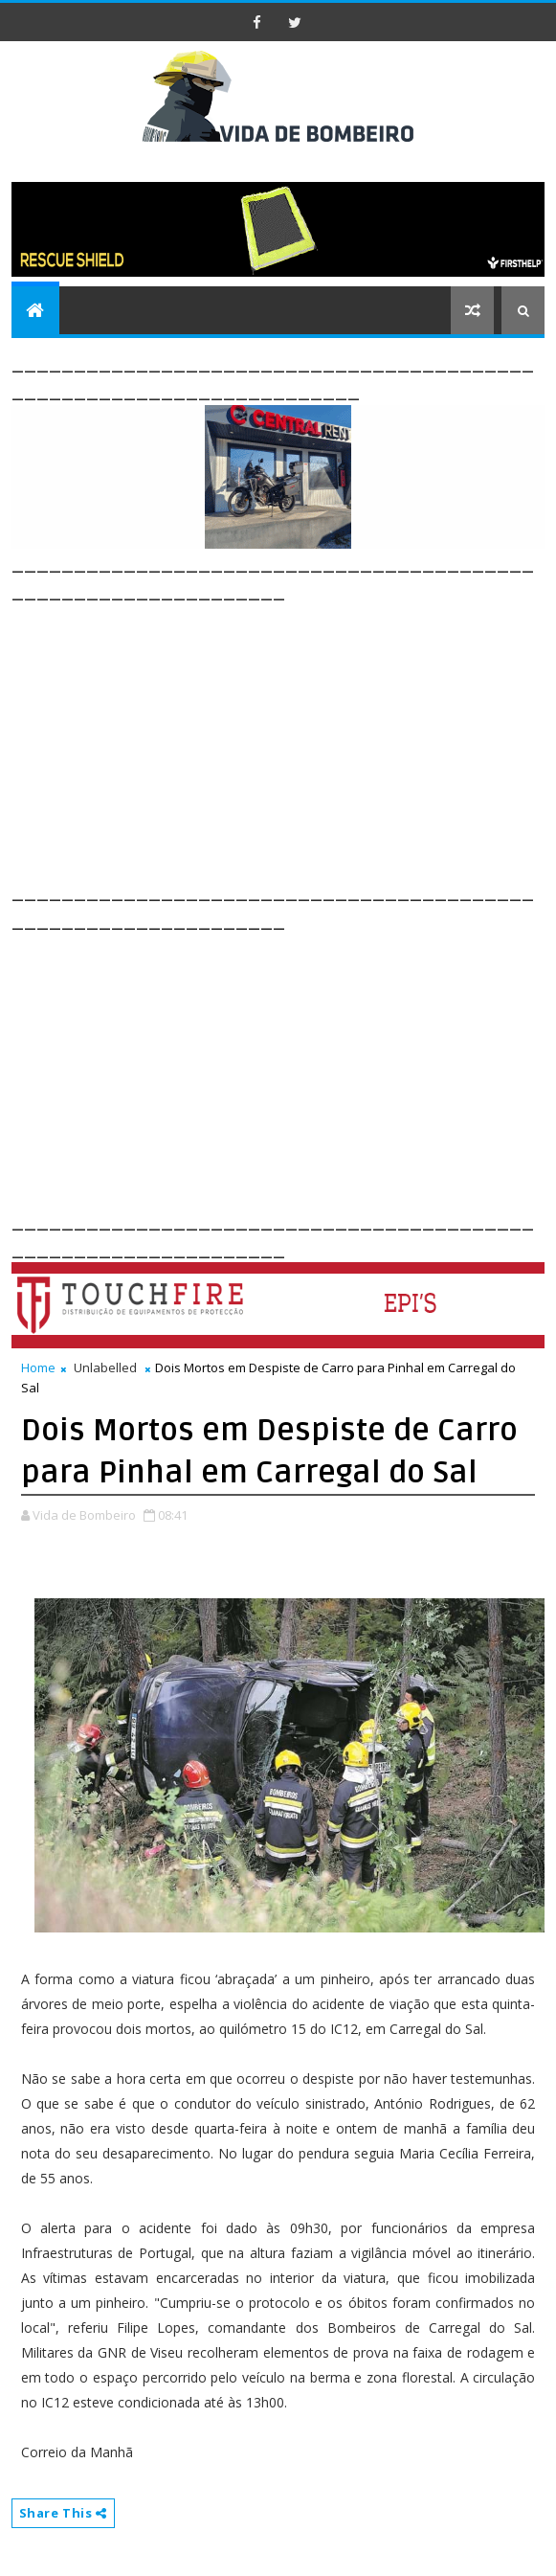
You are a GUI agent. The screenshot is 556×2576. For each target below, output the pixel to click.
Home (38, 1367)
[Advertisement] (283, 739)
